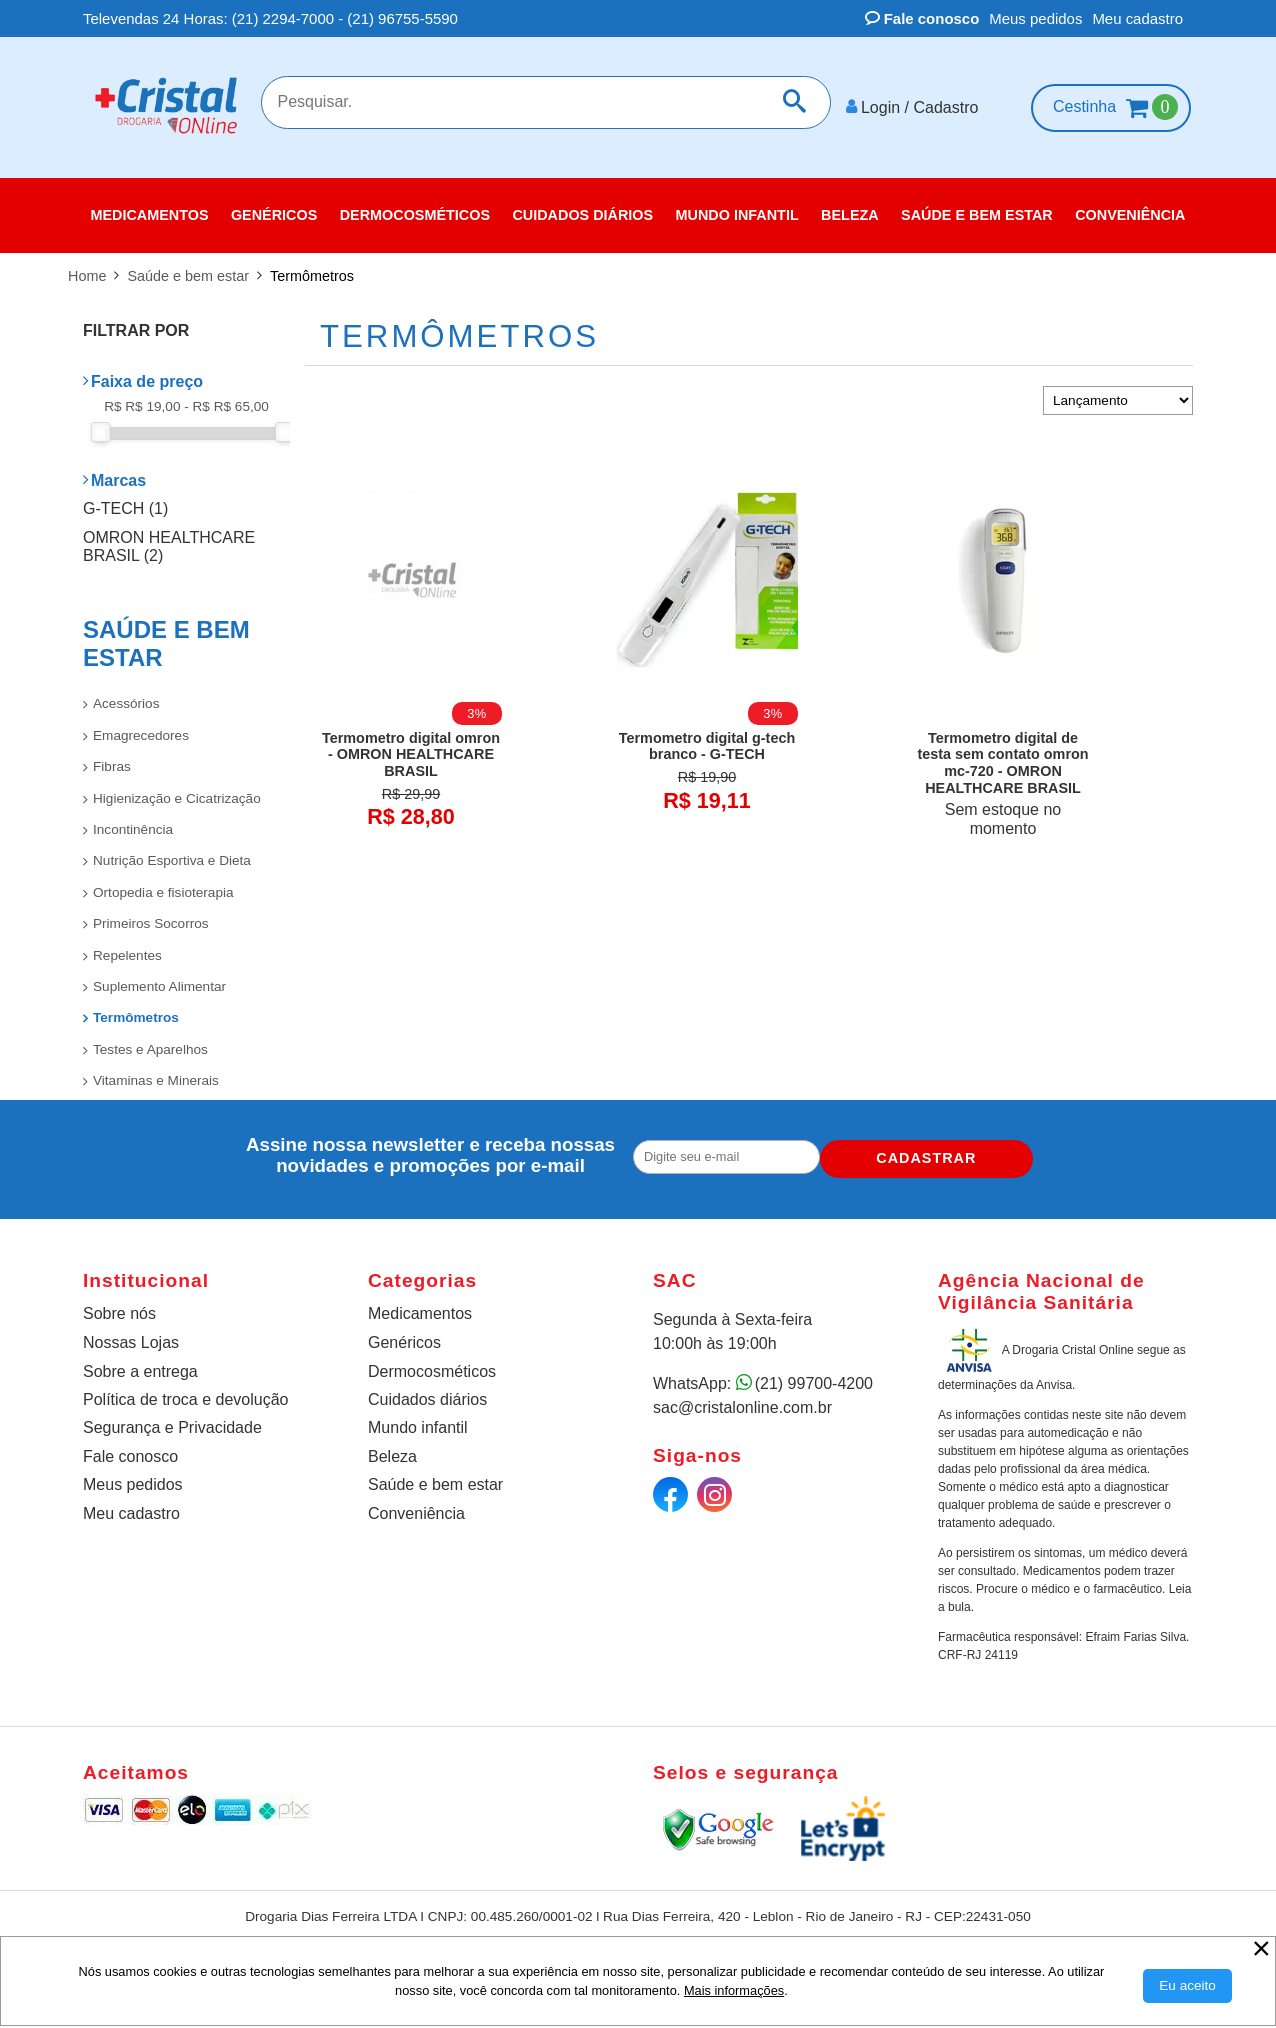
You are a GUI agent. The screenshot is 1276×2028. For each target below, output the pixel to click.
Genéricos (404, 1334)
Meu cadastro (1137, 18)
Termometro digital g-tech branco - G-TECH (707, 738)
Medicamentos (420, 1305)
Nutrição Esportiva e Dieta (172, 852)
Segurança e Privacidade (172, 1419)
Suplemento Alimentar (159, 978)
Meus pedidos (1035, 18)
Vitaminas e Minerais (156, 1072)
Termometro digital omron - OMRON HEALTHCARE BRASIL (411, 746)
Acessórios (126, 695)
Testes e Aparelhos (150, 1041)
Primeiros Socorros (151, 915)
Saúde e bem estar (435, 1476)
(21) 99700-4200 (814, 1375)
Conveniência (416, 1505)
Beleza (392, 1448)
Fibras (112, 758)
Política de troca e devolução (185, 1391)
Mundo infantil (418, 1419)
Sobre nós (119, 1305)
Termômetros (136, 1009)
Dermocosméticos (432, 1363)
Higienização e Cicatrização (177, 790)
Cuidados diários (427, 1391)
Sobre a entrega (140, 1363)
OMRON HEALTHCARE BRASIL (169, 538)
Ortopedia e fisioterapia (163, 884)
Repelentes (127, 947)
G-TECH (125, 500)
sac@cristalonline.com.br (742, 1399)
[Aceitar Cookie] (1187, 1986)
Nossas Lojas (131, 1334)
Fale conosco (922, 18)
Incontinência (133, 821)
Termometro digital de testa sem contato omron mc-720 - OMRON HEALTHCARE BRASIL (1002, 755)
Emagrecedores (141, 727)
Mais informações (734, 1990)
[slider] (101, 424)
